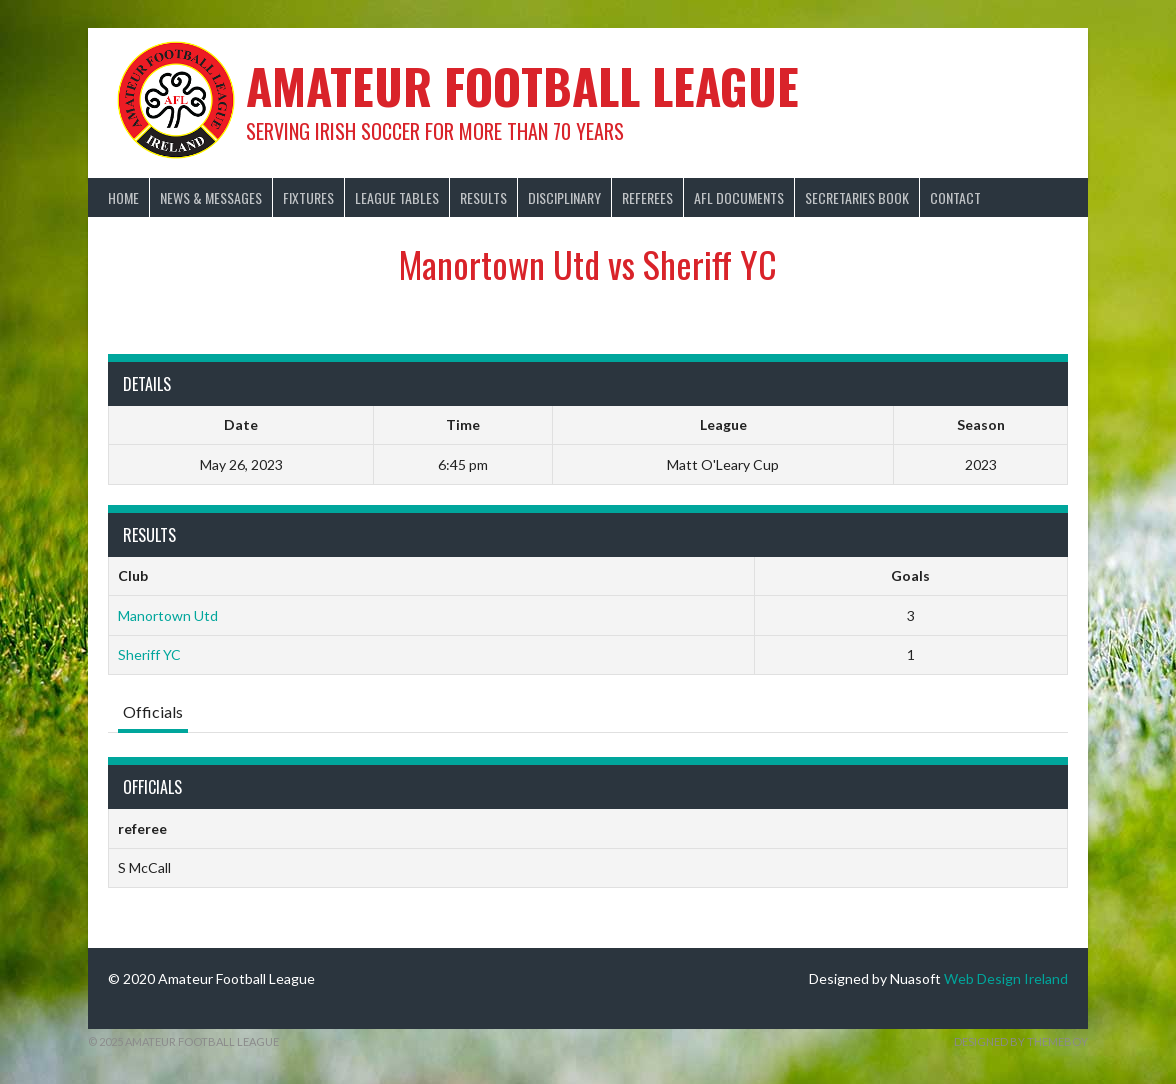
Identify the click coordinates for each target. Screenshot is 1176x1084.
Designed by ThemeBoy (1021, 1041)
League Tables (397, 197)
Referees (647, 197)
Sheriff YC (149, 654)
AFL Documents (739, 197)
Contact (955, 197)
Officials (153, 711)
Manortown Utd (168, 615)
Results (483, 197)
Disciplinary (564, 197)
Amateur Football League (522, 85)
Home (123, 197)
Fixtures (308, 197)
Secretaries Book (857, 197)
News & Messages (211, 197)
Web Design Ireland (1006, 978)
